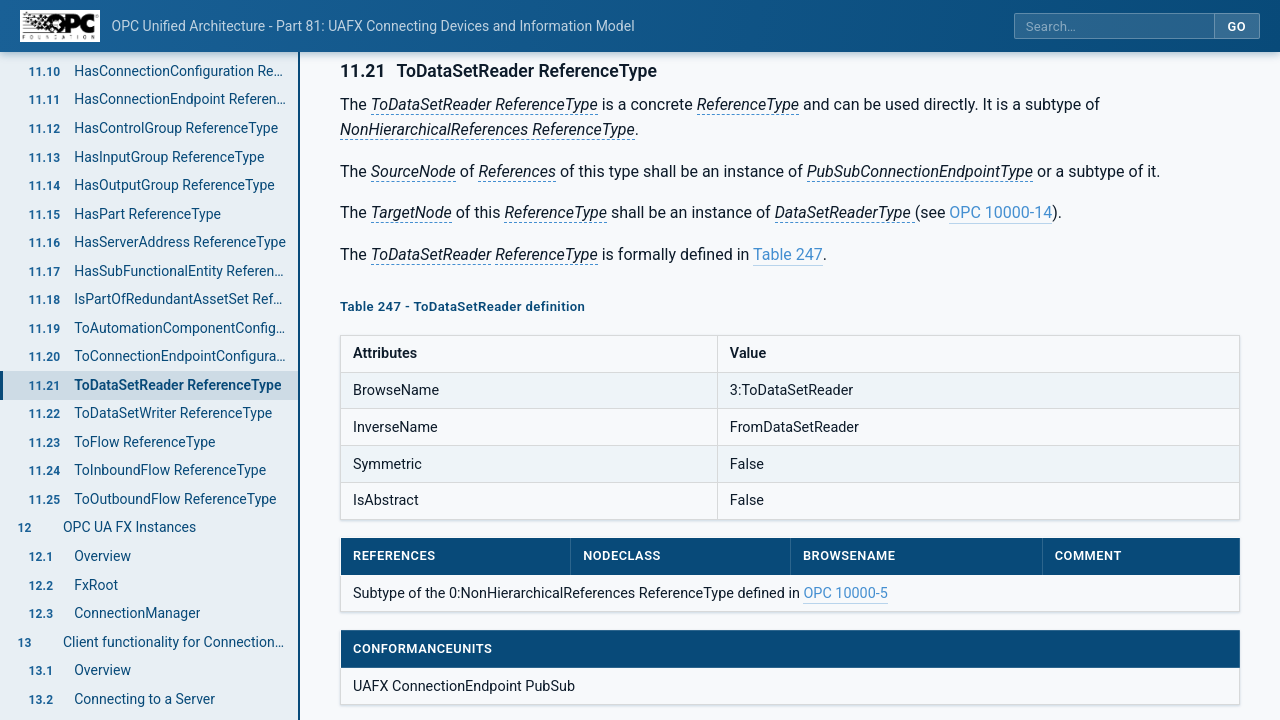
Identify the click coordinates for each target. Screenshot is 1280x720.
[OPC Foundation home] (60, 26)
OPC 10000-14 (1000, 212)
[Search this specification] (1114, 26)
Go (1236, 26)
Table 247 (788, 254)
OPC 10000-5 (845, 593)
